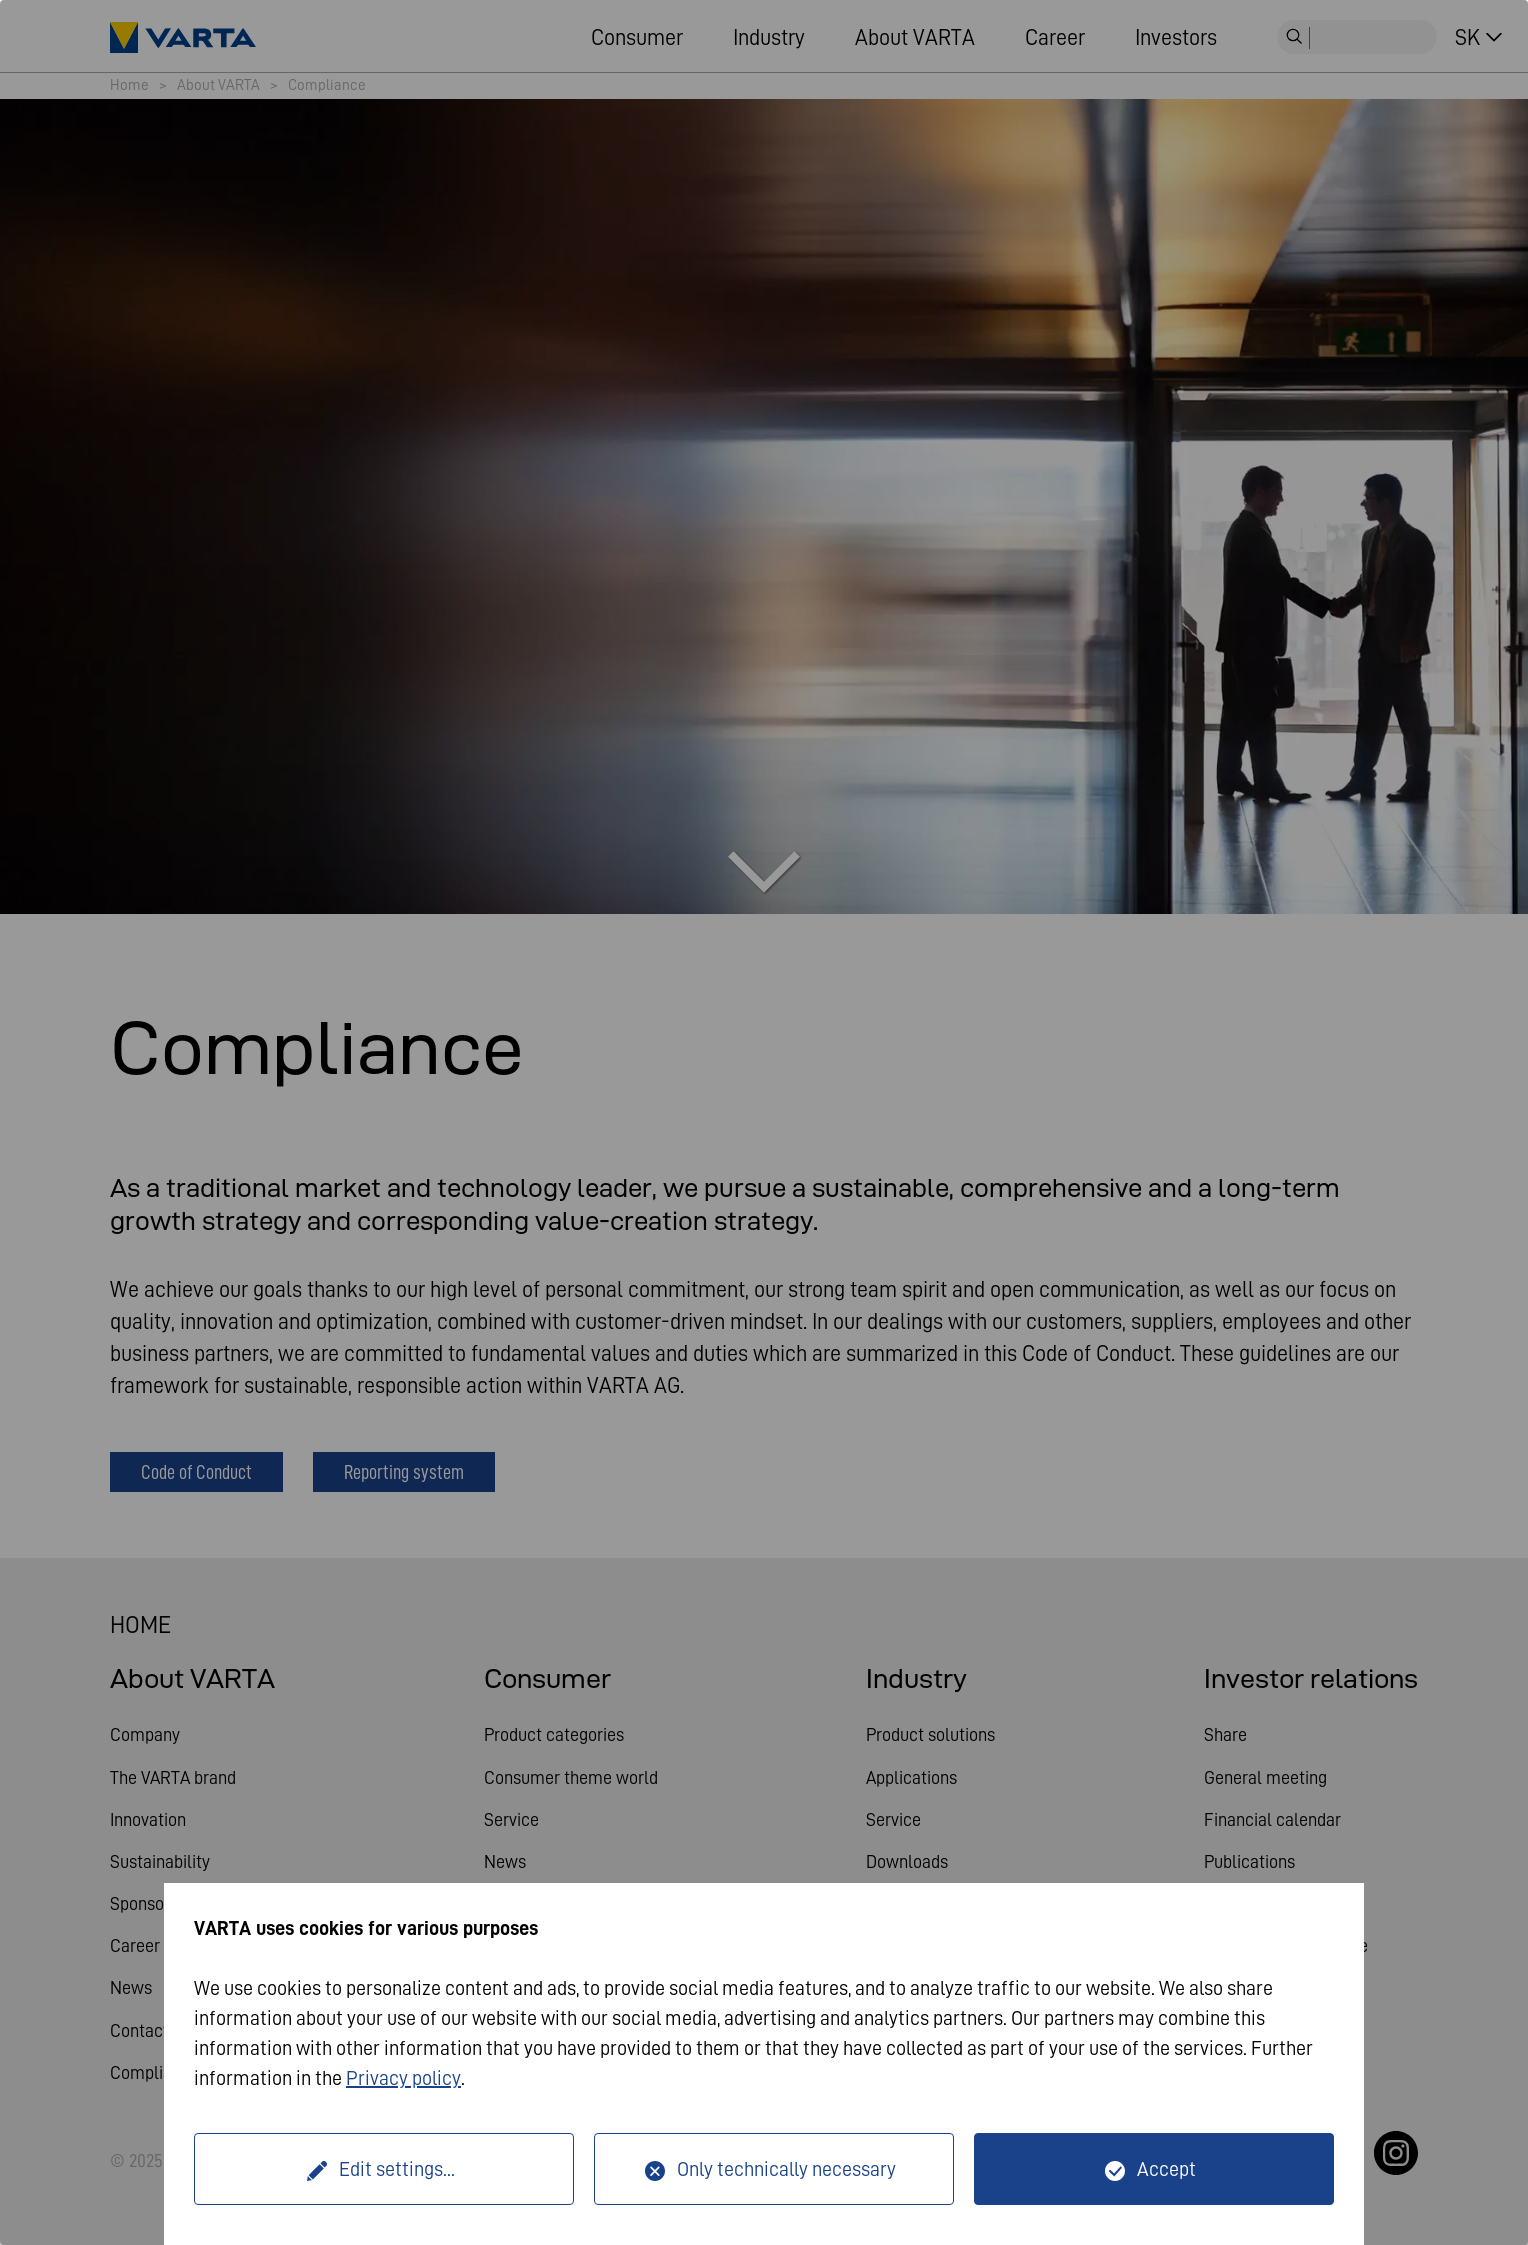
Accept (1166, 2169)
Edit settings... (397, 2169)
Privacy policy (403, 2078)
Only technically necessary (786, 2169)
